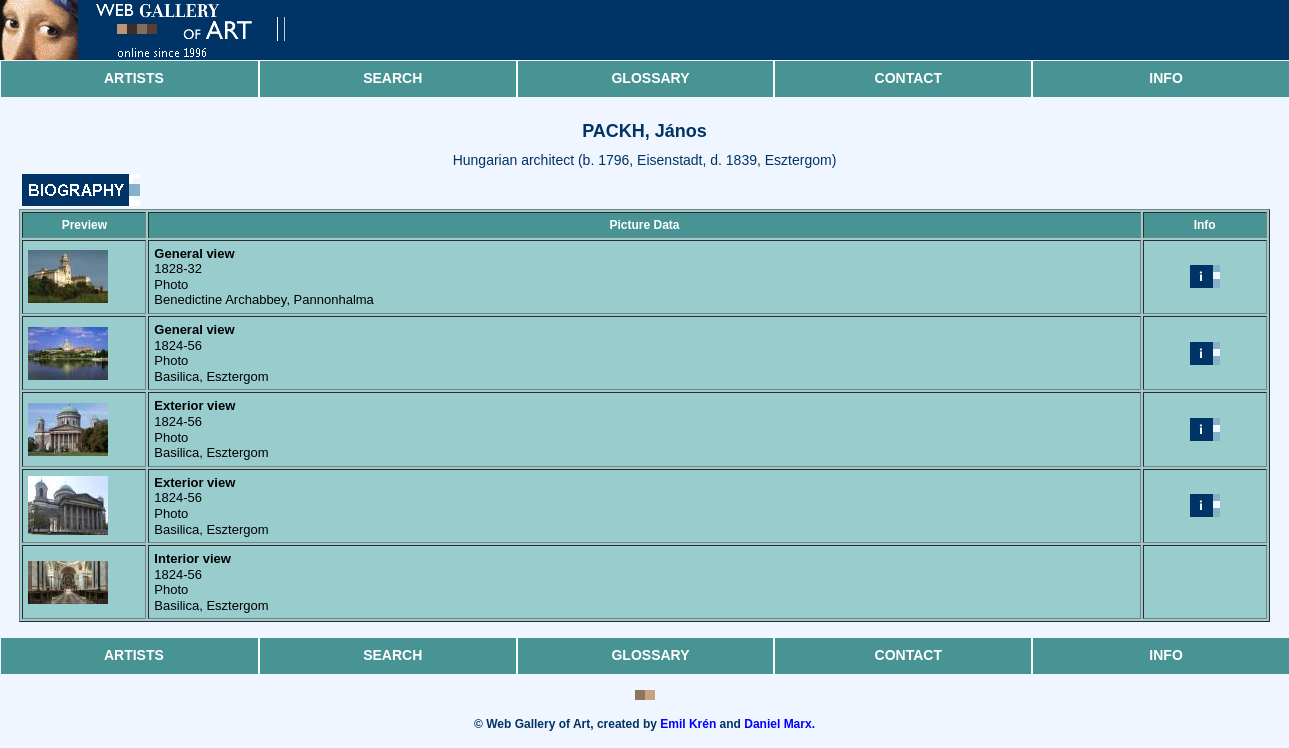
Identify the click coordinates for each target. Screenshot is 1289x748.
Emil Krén (688, 724)
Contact (908, 78)
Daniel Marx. (779, 724)
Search (392, 78)
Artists (134, 78)
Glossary (650, 78)
